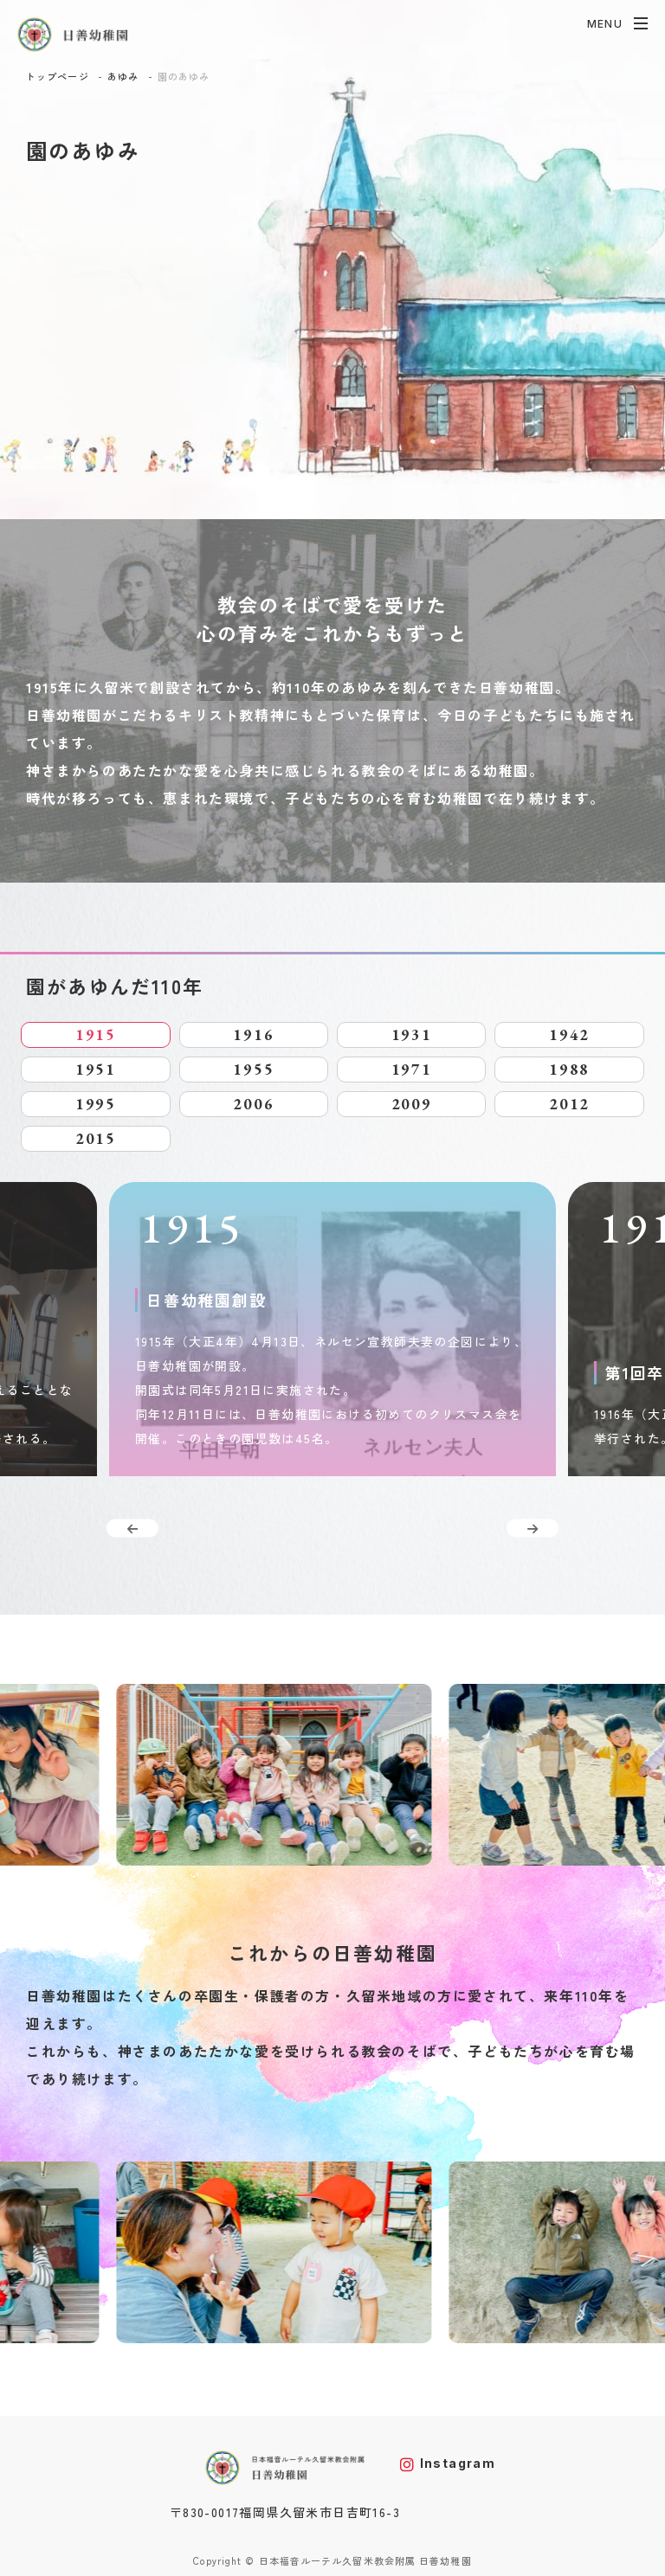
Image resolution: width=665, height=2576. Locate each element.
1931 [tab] (411, 1034)
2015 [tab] (95, 1138)
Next (532, 1528)
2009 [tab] (411, 1104)
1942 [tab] (569, 1034)
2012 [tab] (569, 1104)
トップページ (57, 76)
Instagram (447, 2463)
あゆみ (123, 76)
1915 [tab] (95, 1034)
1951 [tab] (95, 1069)
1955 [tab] (253, 1069)
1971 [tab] (411, 1069)
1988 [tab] (569, 1069)
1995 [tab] (95, 1104)
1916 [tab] (253, 1034)
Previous (132, 1528)
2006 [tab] (253, 1104)
